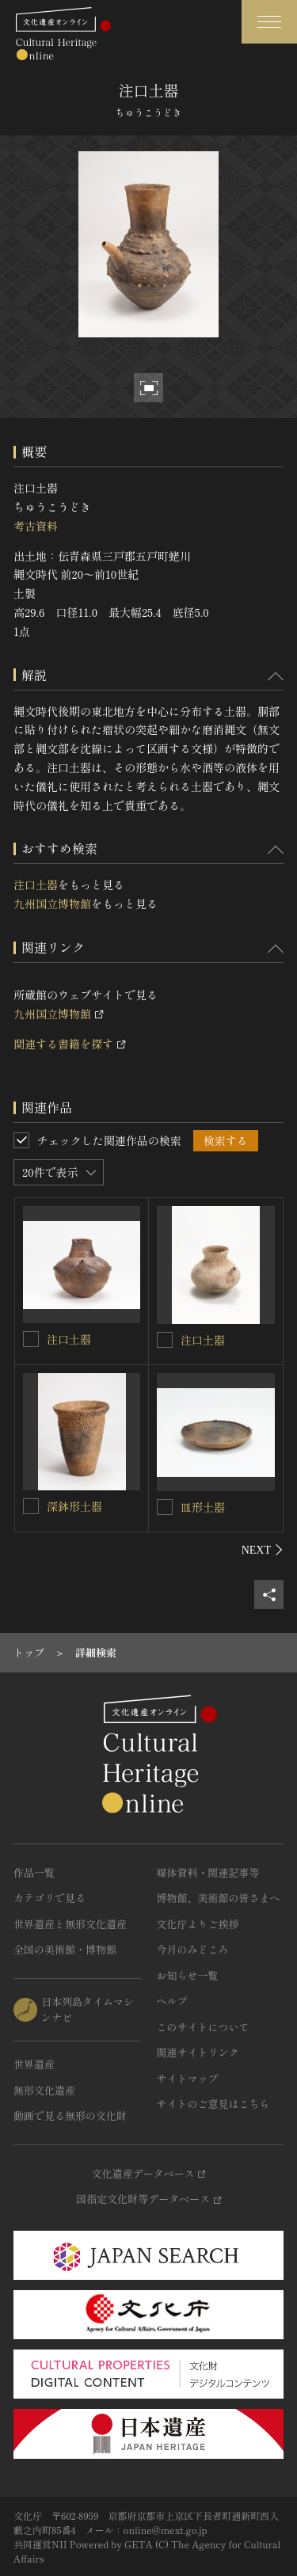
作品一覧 (34, 1872)
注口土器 (35, 884)
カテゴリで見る (49, 1897)
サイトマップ (188, 2078)
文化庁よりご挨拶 (198, 1923)
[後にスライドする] (263, 1549)
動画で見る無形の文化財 (70, 2115)
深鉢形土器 (74, 1506)
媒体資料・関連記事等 (208, 1872)
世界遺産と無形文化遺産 (70, 1923)
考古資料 (35, 526)
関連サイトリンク (198, 2052)
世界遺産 (34, 2064)
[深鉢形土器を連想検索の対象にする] (31, 1506)
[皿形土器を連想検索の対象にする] (165, 1507)
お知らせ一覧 (188, 1975)
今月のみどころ (193, 1949)
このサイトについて (203, 2026)
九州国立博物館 (52, 903)
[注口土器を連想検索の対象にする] (31, 1339)
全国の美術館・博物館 (64, 1949)
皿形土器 (203, 1507)
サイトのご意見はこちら (213, 2103)
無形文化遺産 (44, 2090)
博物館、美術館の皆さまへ (218, 1897)
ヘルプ (172, 2000)
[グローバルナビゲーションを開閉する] (269, 22)
